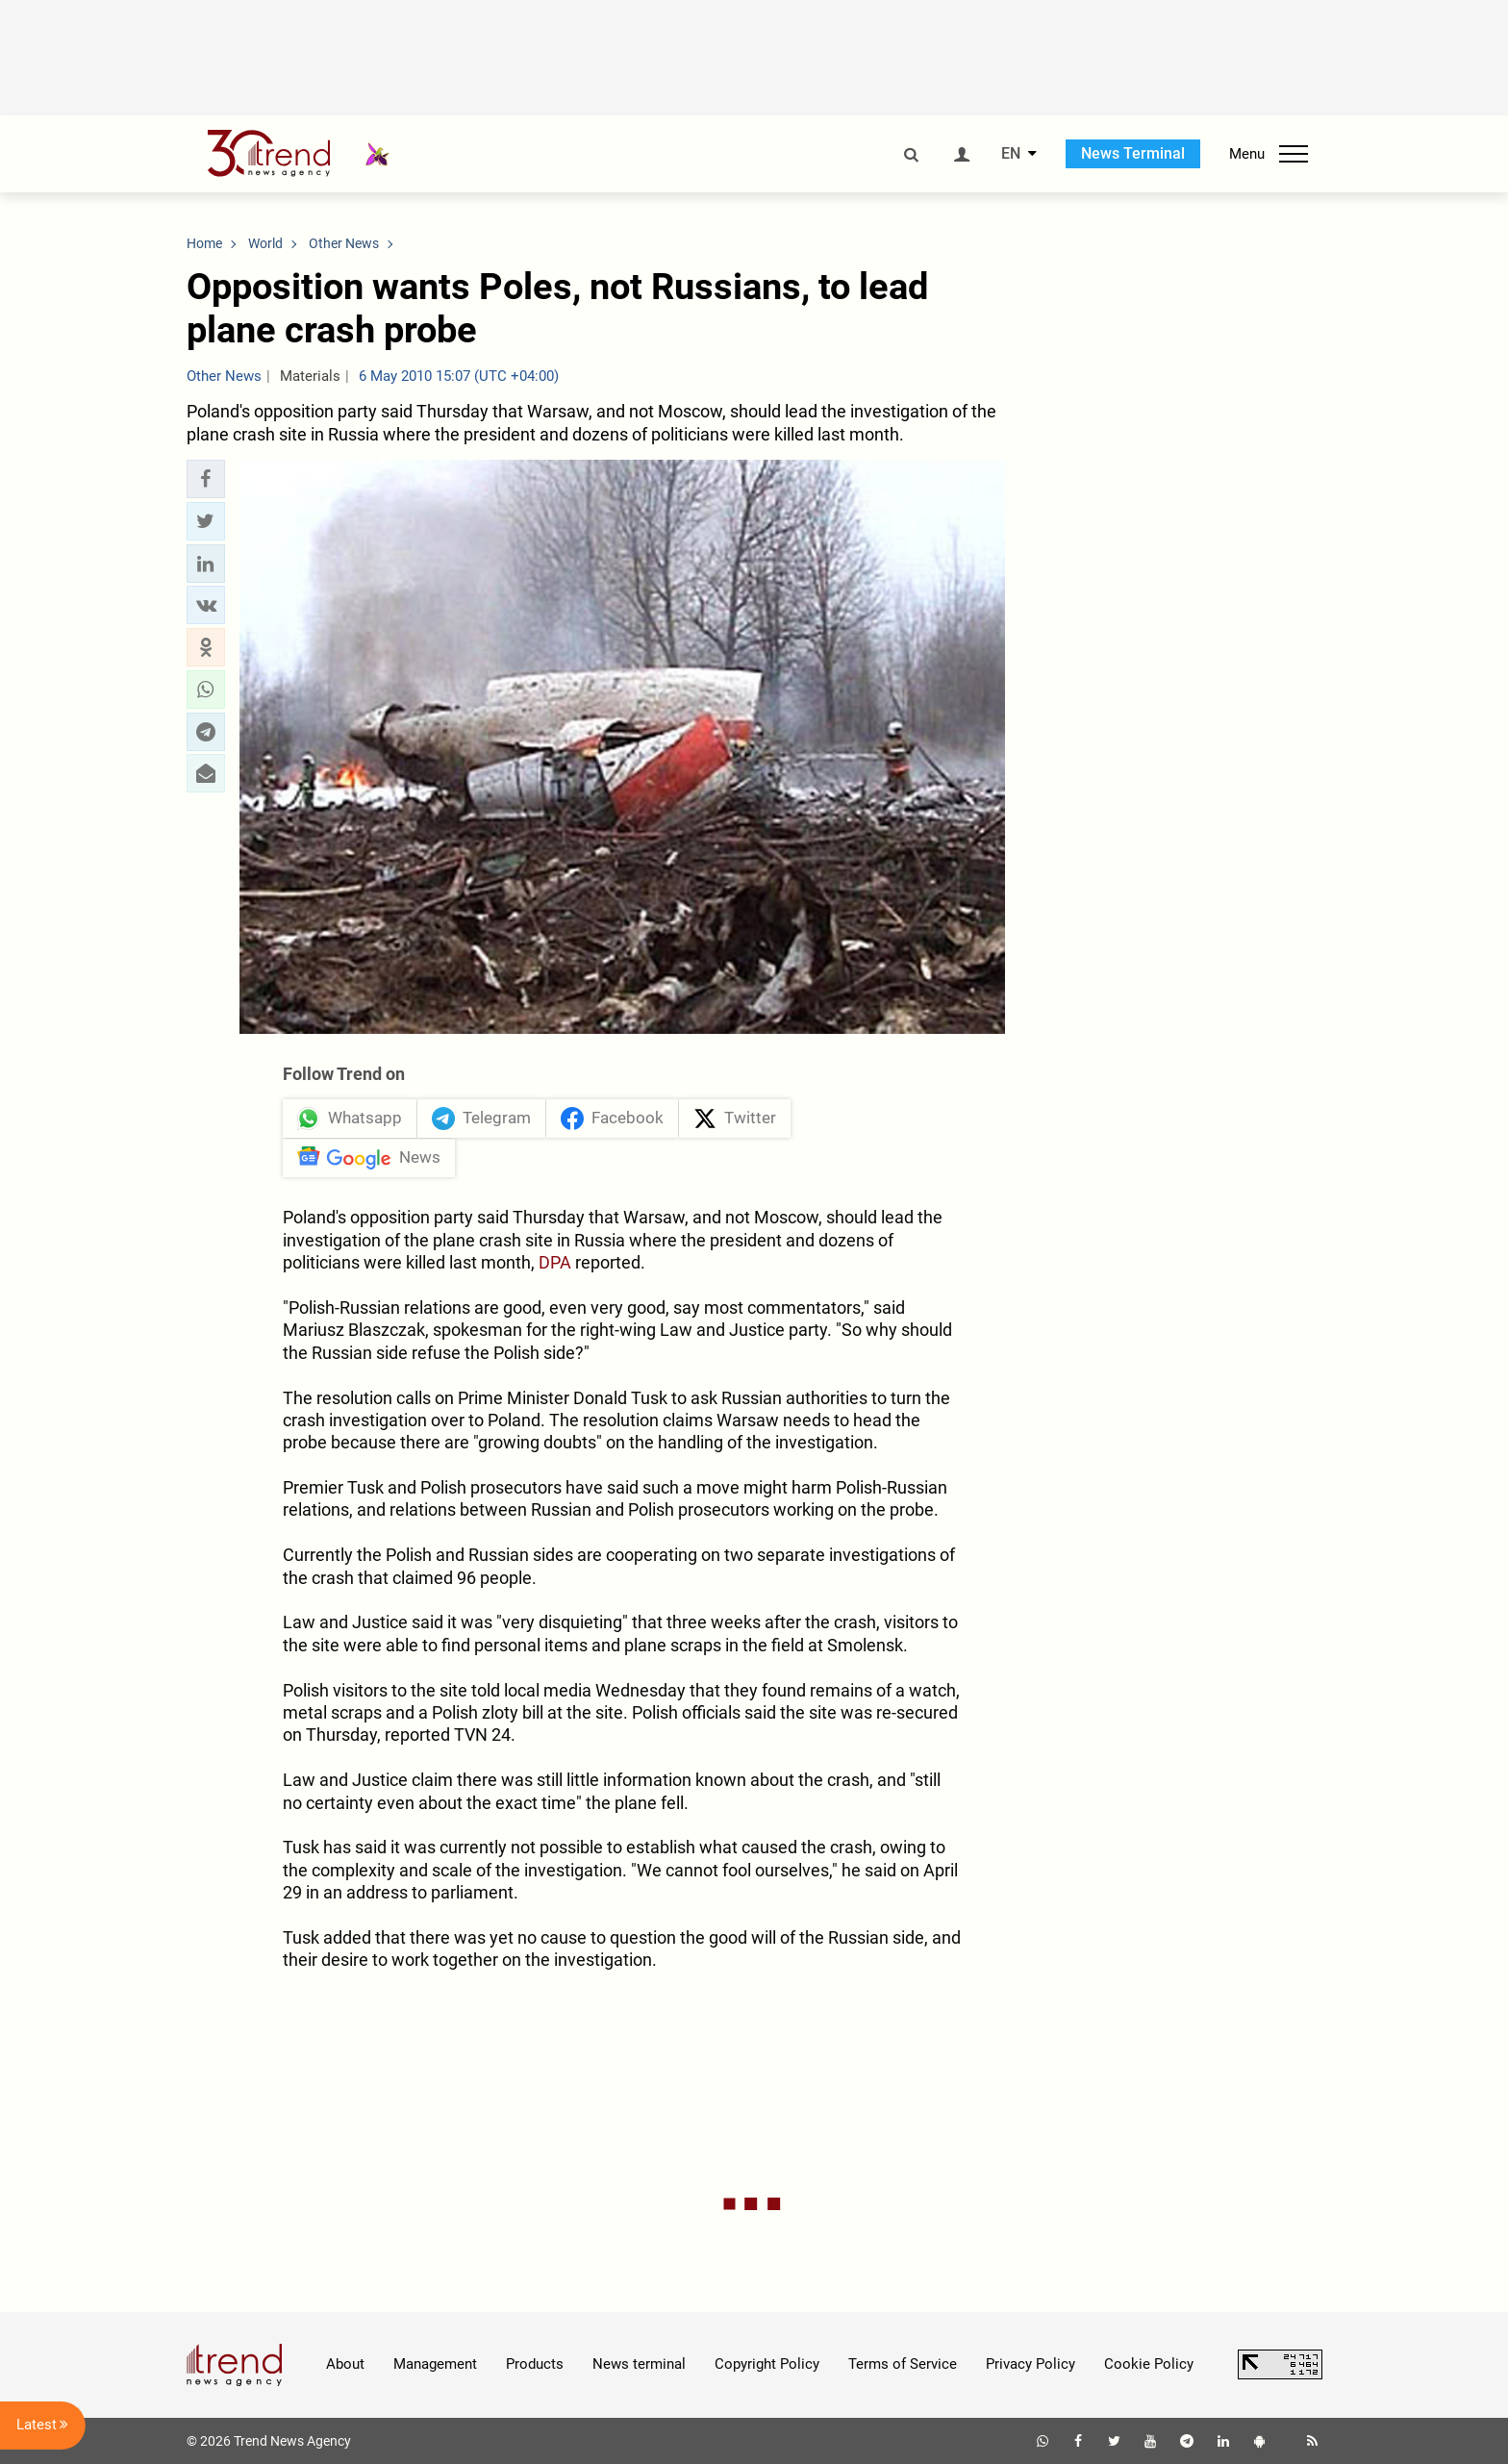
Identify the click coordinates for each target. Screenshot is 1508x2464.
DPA (555, 1262)
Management (435, 2364)
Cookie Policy (1149, 2364)
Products (535, 2364)
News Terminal (1133, 153)
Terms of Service (902, 2364)
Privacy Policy (1030, 2364)
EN (1010, 154)
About (345, 2364)
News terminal (639, 2364)
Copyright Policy (767, 2364)
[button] (205, 478)
